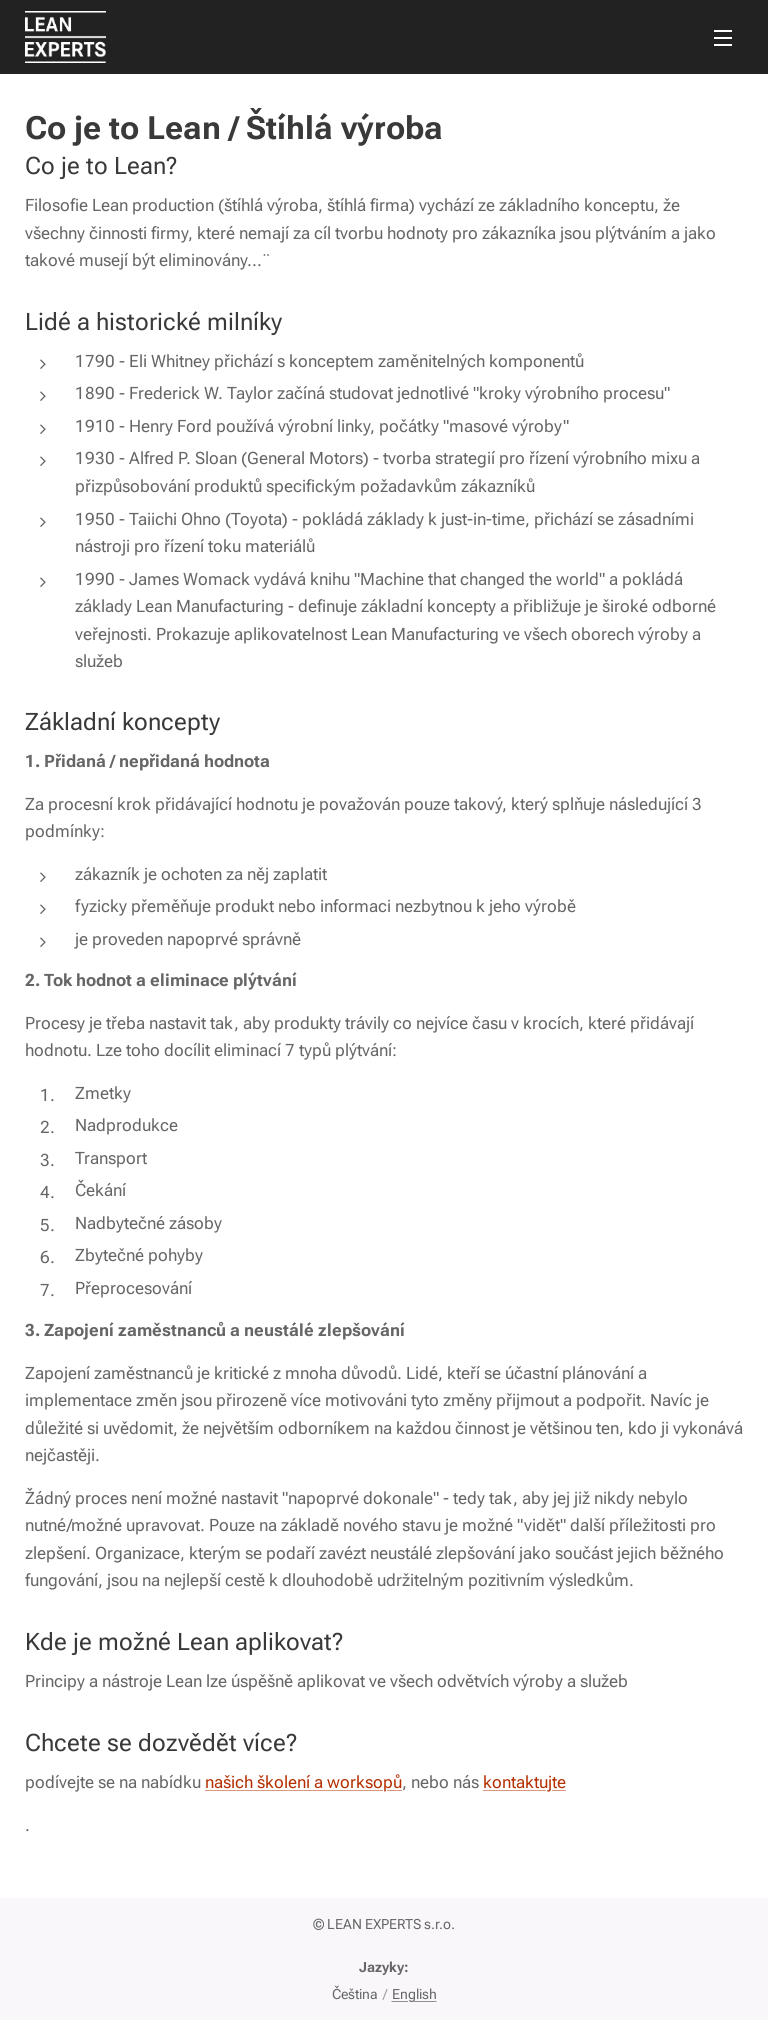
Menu (723, 38)
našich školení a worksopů (303, 1782)
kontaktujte (524, 1782)
